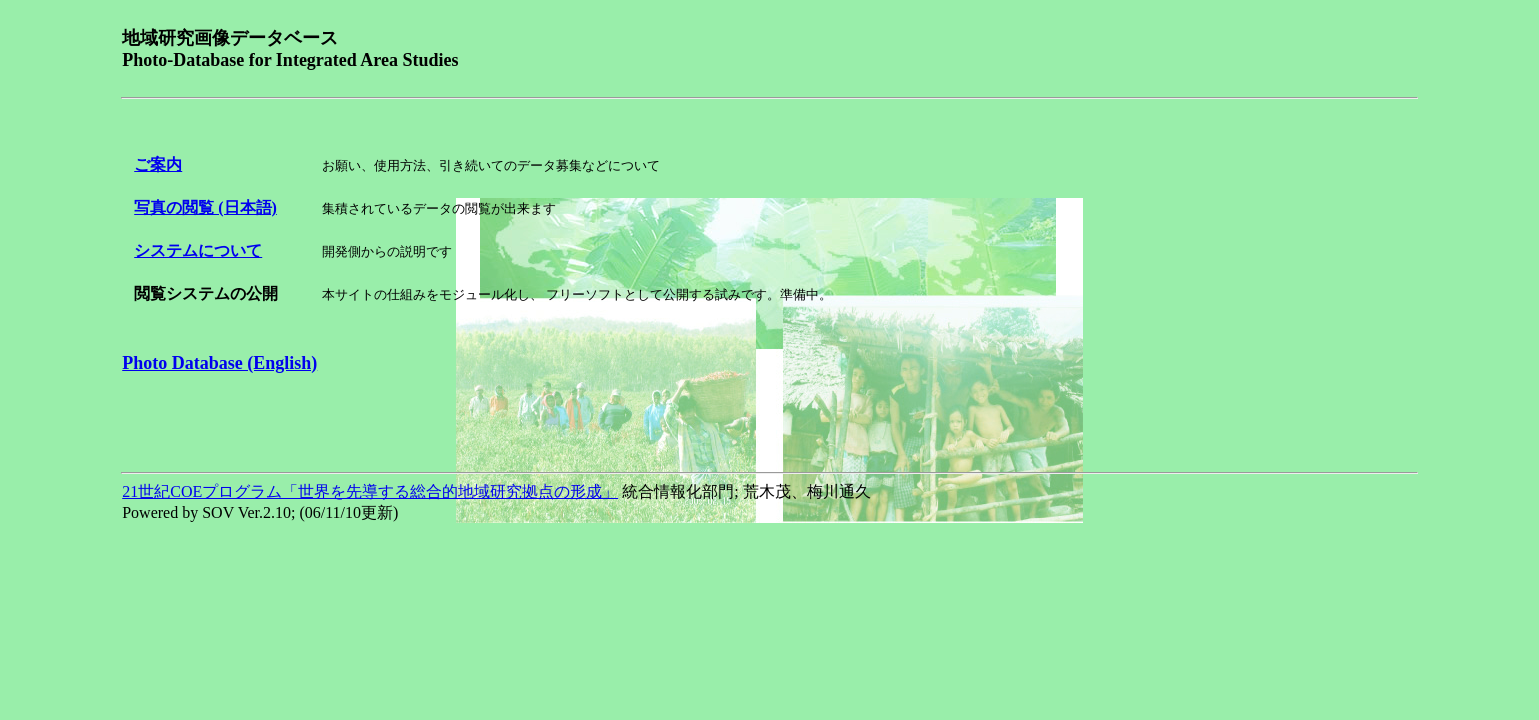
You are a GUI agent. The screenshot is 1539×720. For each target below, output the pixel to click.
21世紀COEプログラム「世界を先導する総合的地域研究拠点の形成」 (370, 491)
